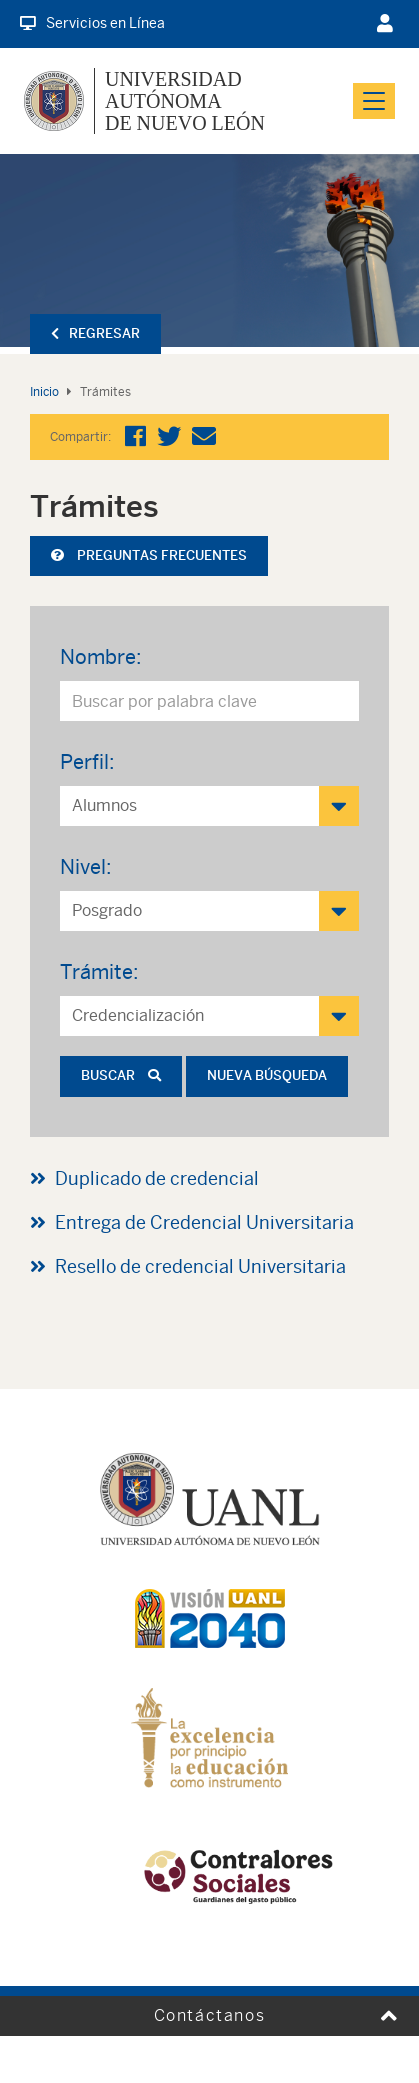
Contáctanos (210, 2015)
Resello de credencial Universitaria (200, 1266)
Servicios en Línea (92, 23)
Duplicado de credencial (157, 1178)
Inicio (44, 392)
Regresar (95, 333)
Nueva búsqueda (267, 1075)
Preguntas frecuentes (149, 555)
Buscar (121, 1075)
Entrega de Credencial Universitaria (204, 1222)
